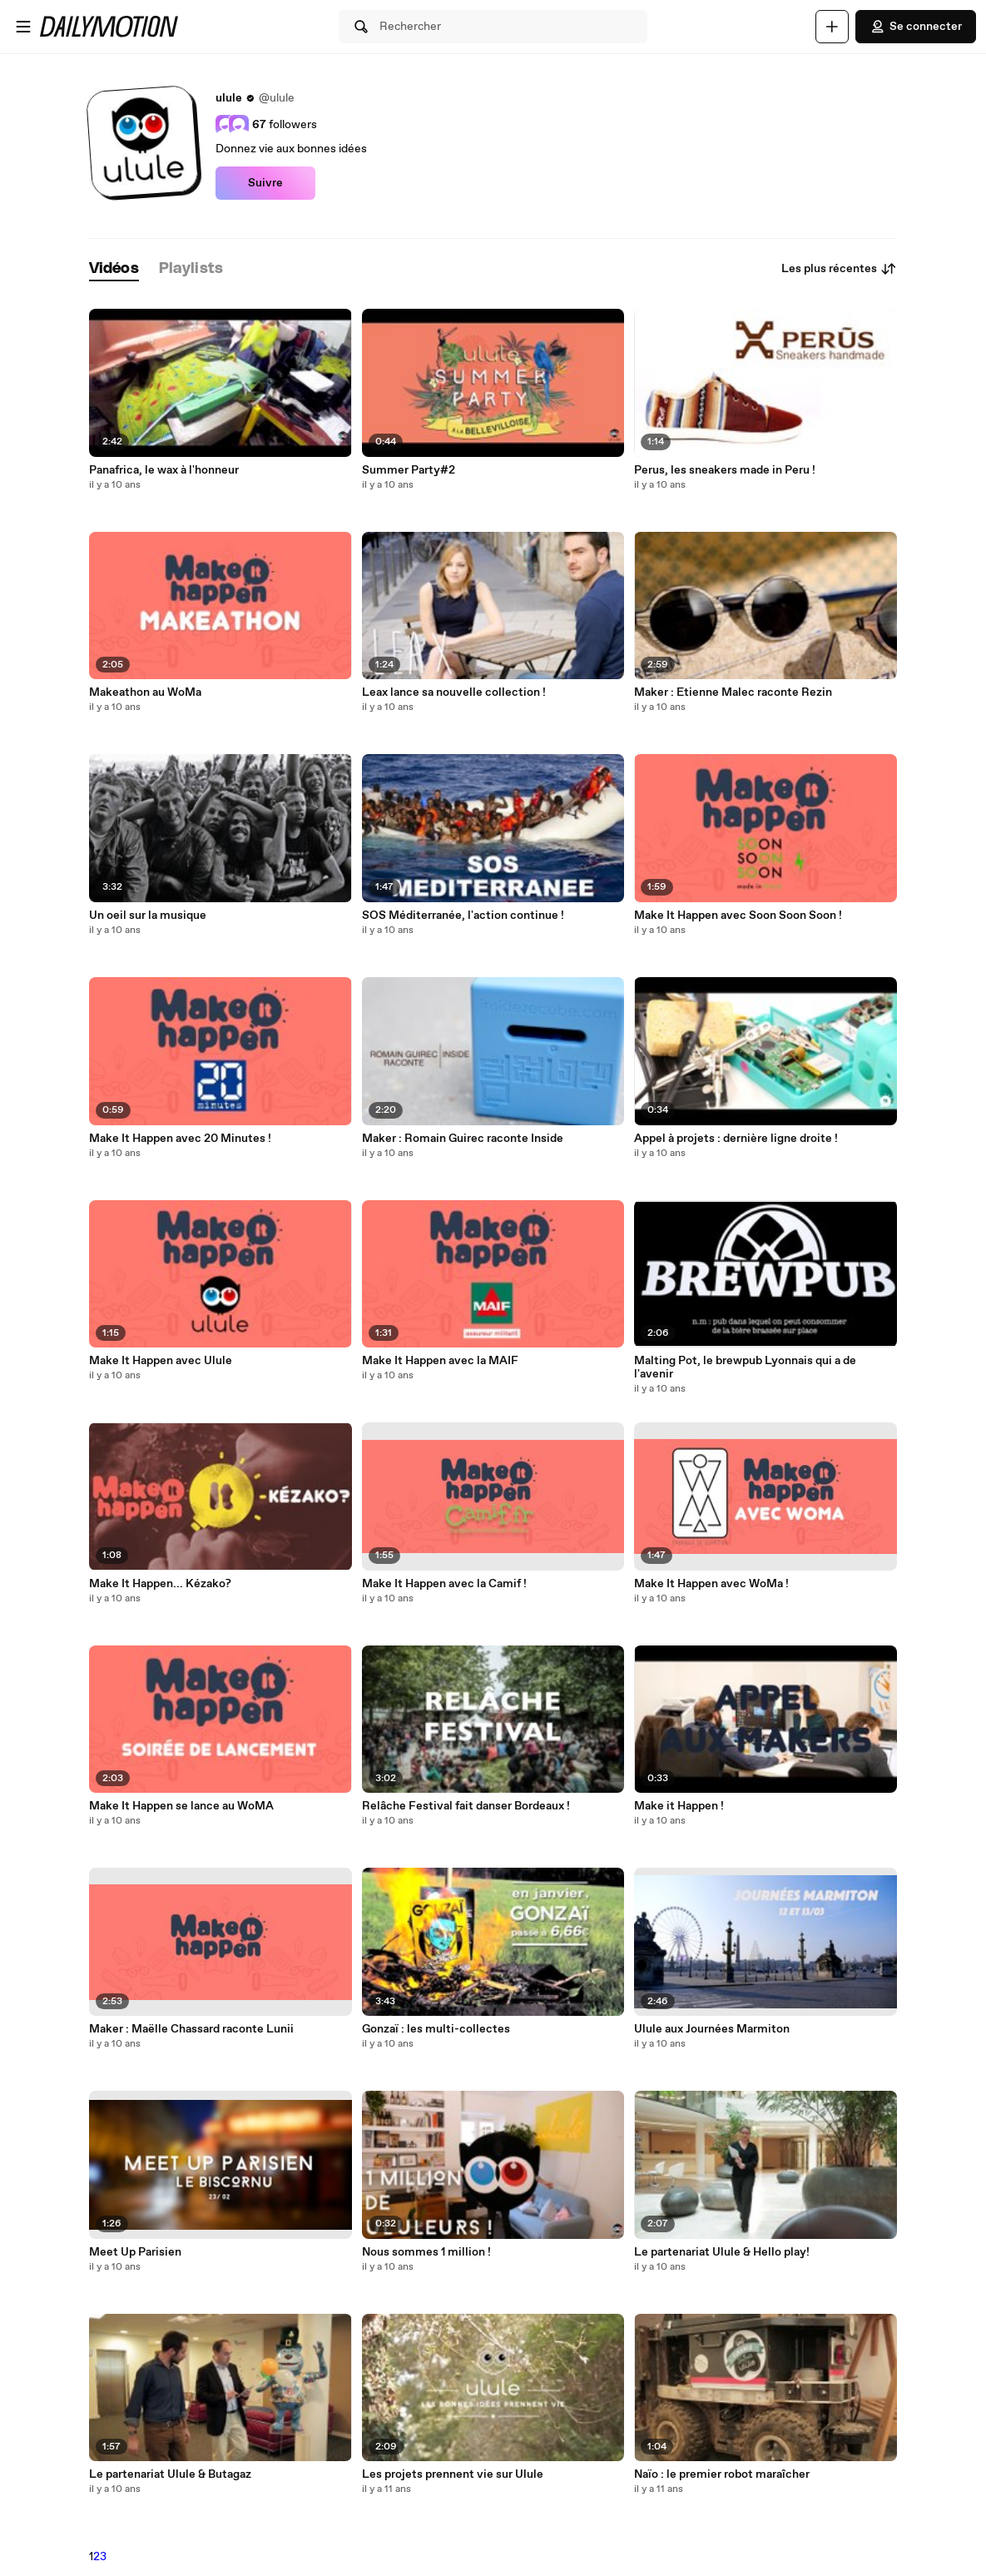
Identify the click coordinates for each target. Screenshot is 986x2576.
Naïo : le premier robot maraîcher (722, 2474)
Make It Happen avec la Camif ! (444, 1584)
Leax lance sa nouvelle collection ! (454, 692)
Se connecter (916, 26)
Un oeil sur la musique (147, 915)
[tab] (114, 269)
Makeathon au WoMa (145, 692)
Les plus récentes (839, 269)
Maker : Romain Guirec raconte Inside (462, 1138)
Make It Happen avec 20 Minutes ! (180, 1138)
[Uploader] (832, 26)
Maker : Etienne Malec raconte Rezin (733, 692)
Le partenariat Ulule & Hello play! (722, 2252)
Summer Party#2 (408, 470)
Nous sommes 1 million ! (426, 2252)
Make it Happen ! (679, 1806)
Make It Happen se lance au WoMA (181, 1806)
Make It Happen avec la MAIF (440, 1360)
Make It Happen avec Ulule (160, 1360)
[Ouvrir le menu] (23, 26)
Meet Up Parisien (135, 2252)
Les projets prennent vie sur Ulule (452, 2474)
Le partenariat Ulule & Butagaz (170, 2474)
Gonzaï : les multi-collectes (436, 2029)
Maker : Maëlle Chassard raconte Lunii (191, 2029)
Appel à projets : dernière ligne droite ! (736, 1138)
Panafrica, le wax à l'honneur (164, 470)
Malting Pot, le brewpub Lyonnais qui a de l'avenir (745, 1367)
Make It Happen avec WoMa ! (711, 1584)
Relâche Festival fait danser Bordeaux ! (466, 1806)
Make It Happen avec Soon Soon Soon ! (738, 915)
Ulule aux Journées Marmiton (712, 2029)
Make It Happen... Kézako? (160, 1584)
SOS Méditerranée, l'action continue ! (463, 915)
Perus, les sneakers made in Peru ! (724, 470)
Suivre (265, 183)
